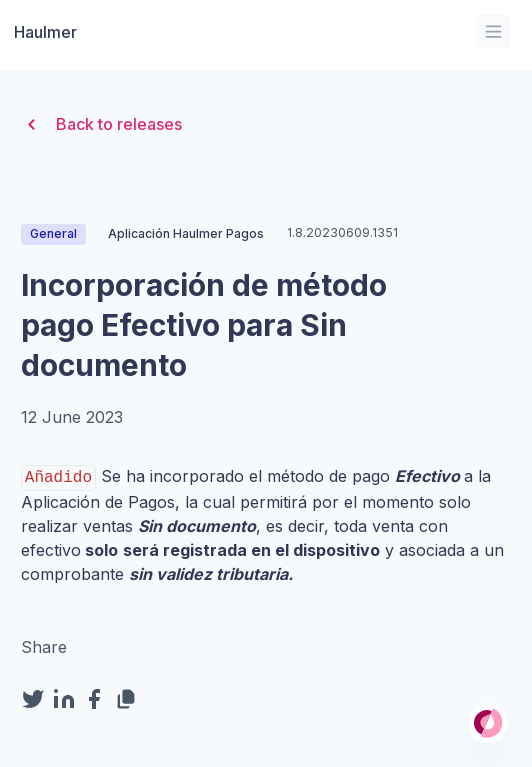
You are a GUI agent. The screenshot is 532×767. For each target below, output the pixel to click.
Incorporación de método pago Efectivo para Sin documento (204, 325)
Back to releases (101, 124)
